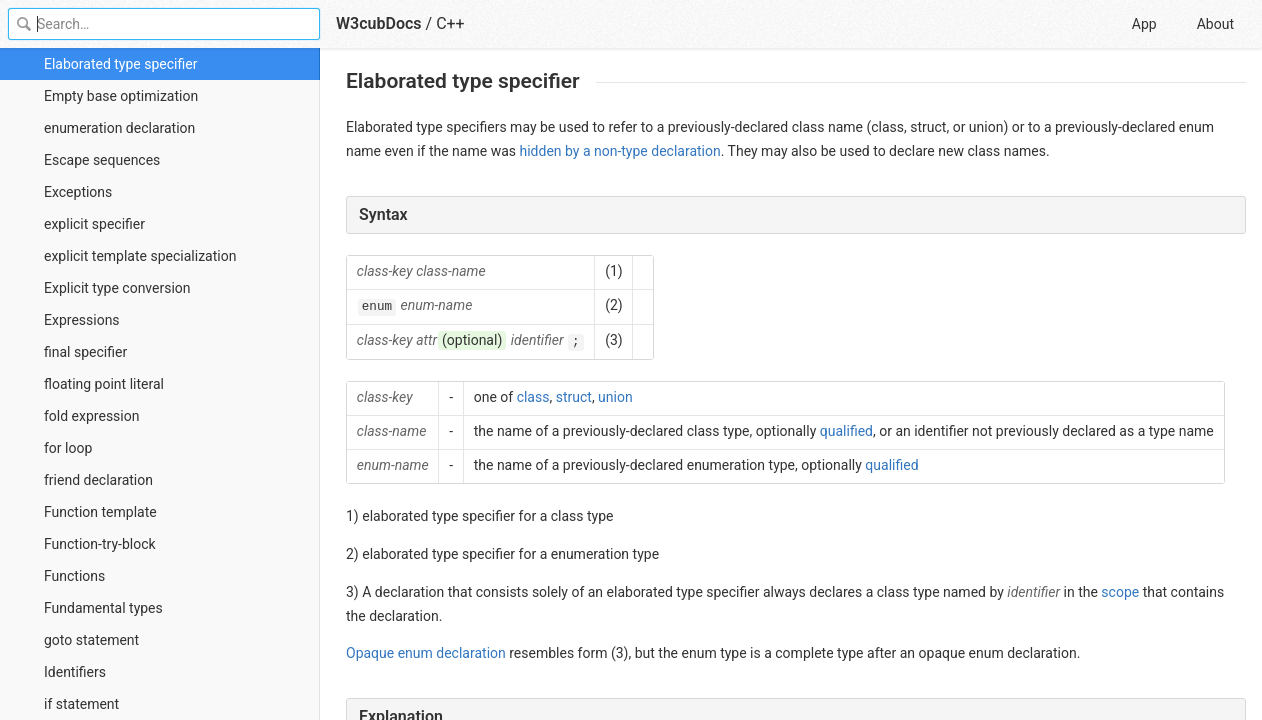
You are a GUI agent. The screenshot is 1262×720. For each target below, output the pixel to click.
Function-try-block (100, 544)
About (1215, 24)
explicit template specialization (140, 256)
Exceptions (78, 192)
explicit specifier (94, 224)
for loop (68, 448)
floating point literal (104, 384)
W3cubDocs (379, 23)
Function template (100, 512)
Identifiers (75, 672)
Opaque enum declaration (426, 653)
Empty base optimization (121, 96)
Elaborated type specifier (120, 64)
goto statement (91, 640)
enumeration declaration (119, 128)
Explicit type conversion (117, 288)
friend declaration (98, 480)
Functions (74, 576)
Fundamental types (103, 608)
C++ (450, 23)
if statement (81, 704)
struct (574, 397)
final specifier (85, 352)
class (533, 397)
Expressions (82, 320)
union (615, 397)
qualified (846, 431)
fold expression (91, 416)
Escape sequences (102, 160)
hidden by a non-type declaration (619, 151)
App (1144, 24)
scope (1120, 592)
